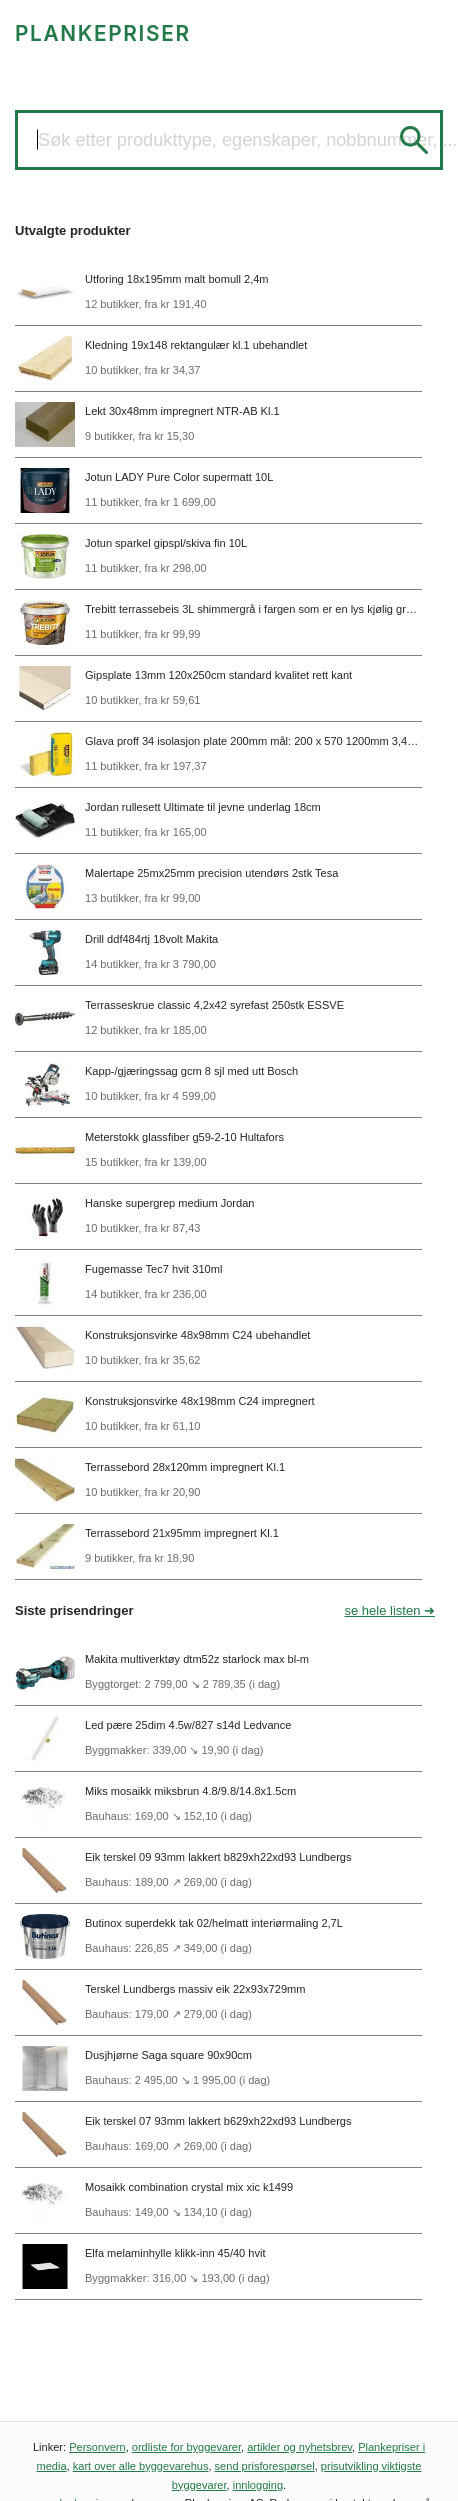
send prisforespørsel (265, 2466)
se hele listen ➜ (390, 1610)
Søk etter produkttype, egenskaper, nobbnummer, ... (248, 140)
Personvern (97, 2447)
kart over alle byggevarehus (141, 2466)
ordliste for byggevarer (186, 2447)
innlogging (258, 2485)
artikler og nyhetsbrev (299, 2447)
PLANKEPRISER (103, 33)
